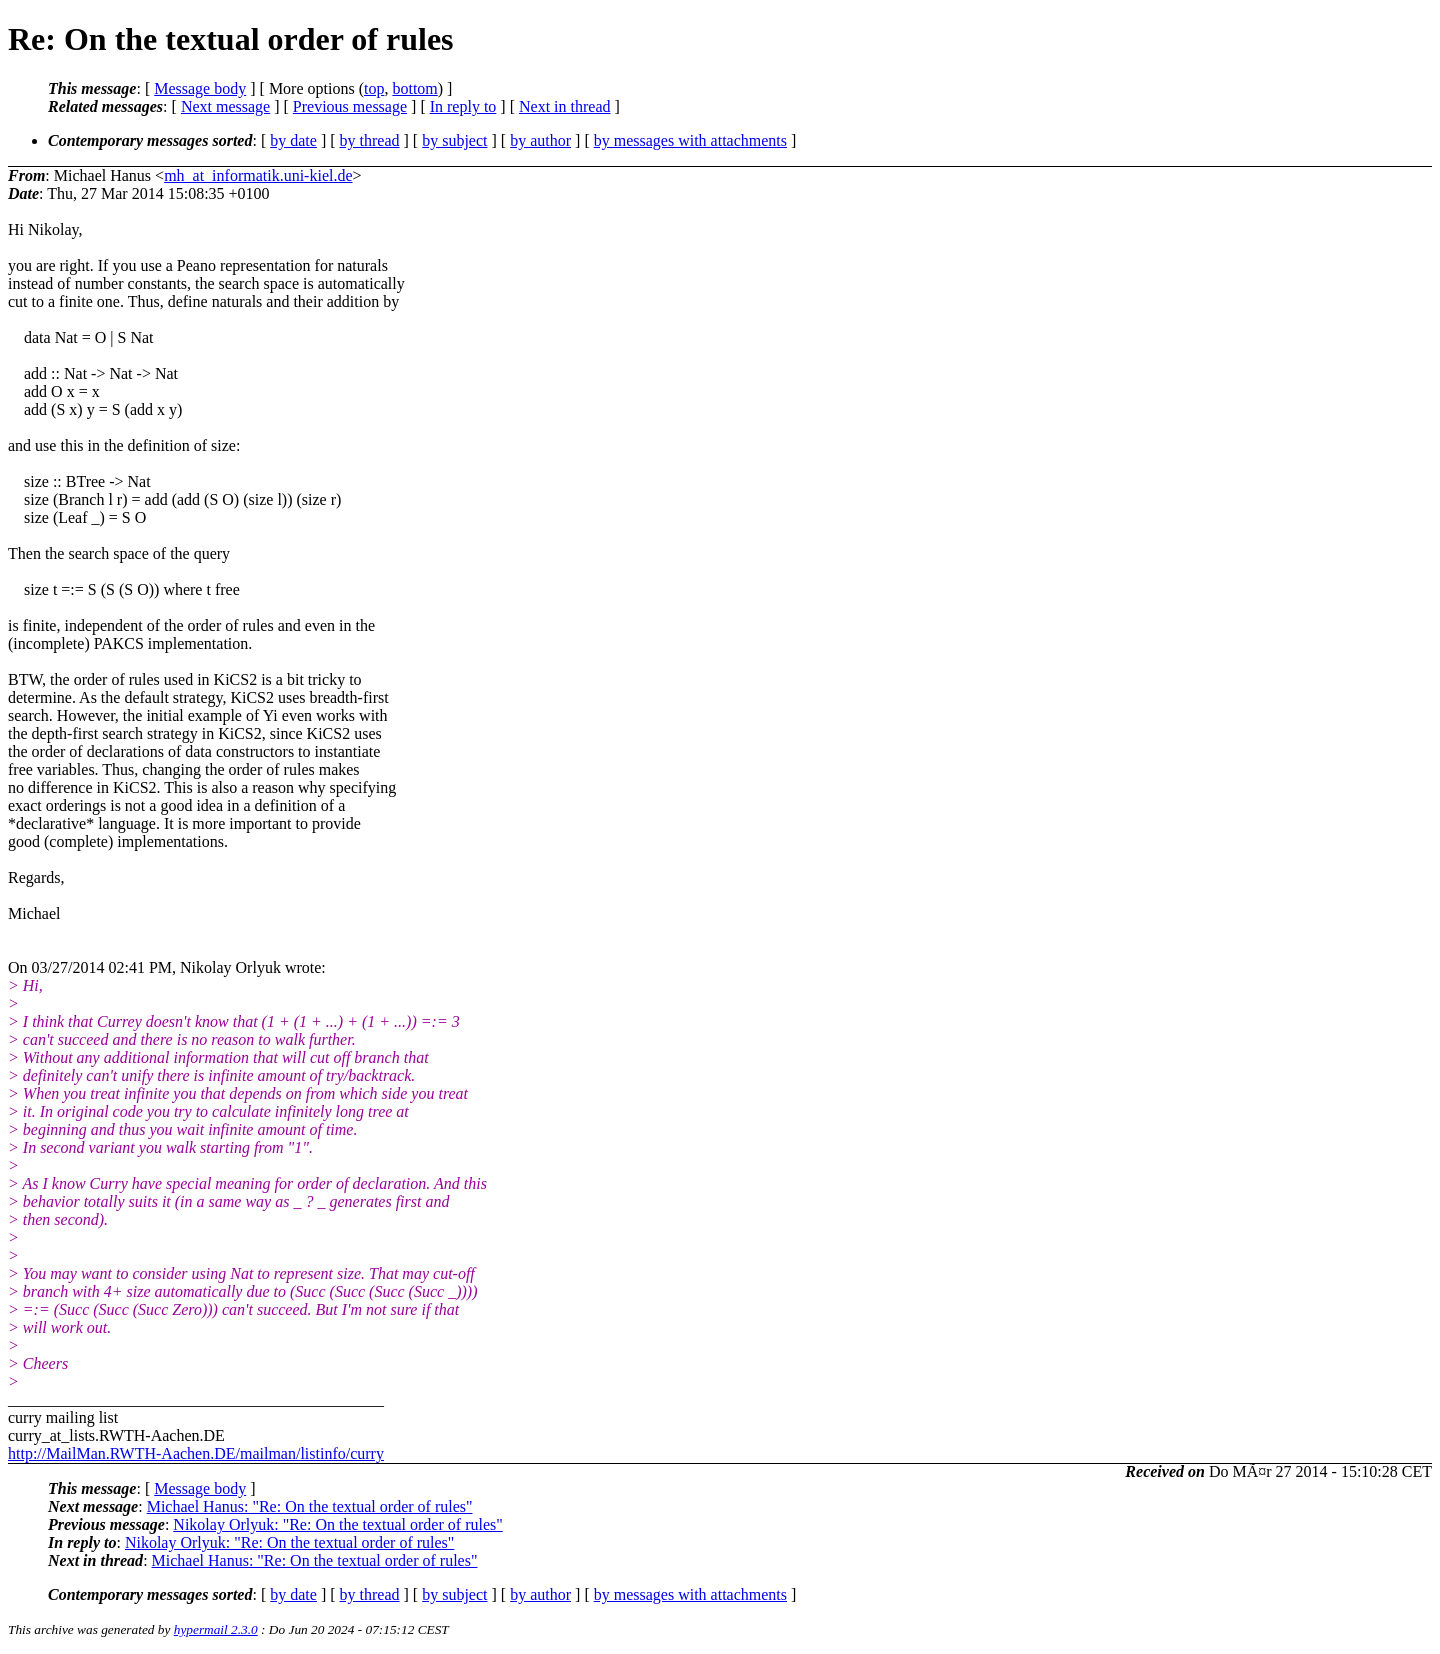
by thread (370, 140)
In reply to (463, 106)
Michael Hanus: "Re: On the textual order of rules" (310, 1506)
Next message (225, 106)
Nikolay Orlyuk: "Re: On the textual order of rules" (337, 1524)
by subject (454, 140)
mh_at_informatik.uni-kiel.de (258, 175)
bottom (414, 88)
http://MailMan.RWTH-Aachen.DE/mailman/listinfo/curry (196, 1453)
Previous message (350, 106)
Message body (200, 88)
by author (540, 140)
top (374, 88)
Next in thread (565, 106)
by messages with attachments (690, 140)
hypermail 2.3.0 (216, 1629)
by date (293, 140)
